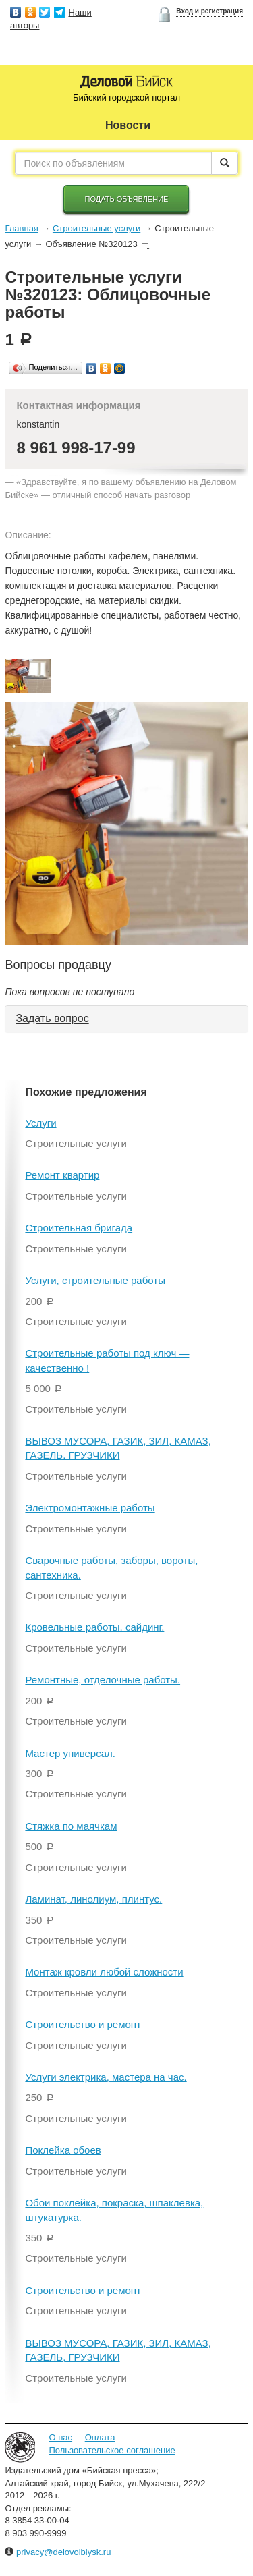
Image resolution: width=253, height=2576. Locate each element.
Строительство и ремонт (83, 2024)
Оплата (100, 2437)
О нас (60, 2437)
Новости (127, 125)
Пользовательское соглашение (112, 2450)
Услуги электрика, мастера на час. (105, 2077)
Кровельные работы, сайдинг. (94, 1627)
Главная (21, 228)
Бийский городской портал (126, 97)
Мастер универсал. (70, 1753)
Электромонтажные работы (89, 1507)
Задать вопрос (52, 1018)
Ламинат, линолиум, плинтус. (93, 1899)
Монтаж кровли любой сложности (104, 1972)
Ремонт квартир (62, 1175)
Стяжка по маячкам (71, 1826)
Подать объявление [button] (127, 199)
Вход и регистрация (209, 11)
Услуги (40, 1123)
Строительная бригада (78, 1227)
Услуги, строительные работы (95, 1280)
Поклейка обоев (63, 2150)
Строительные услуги (96, 228)
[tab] (126, 1019)
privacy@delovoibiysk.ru (63, 2552)
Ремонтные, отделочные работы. (102, 1679)
